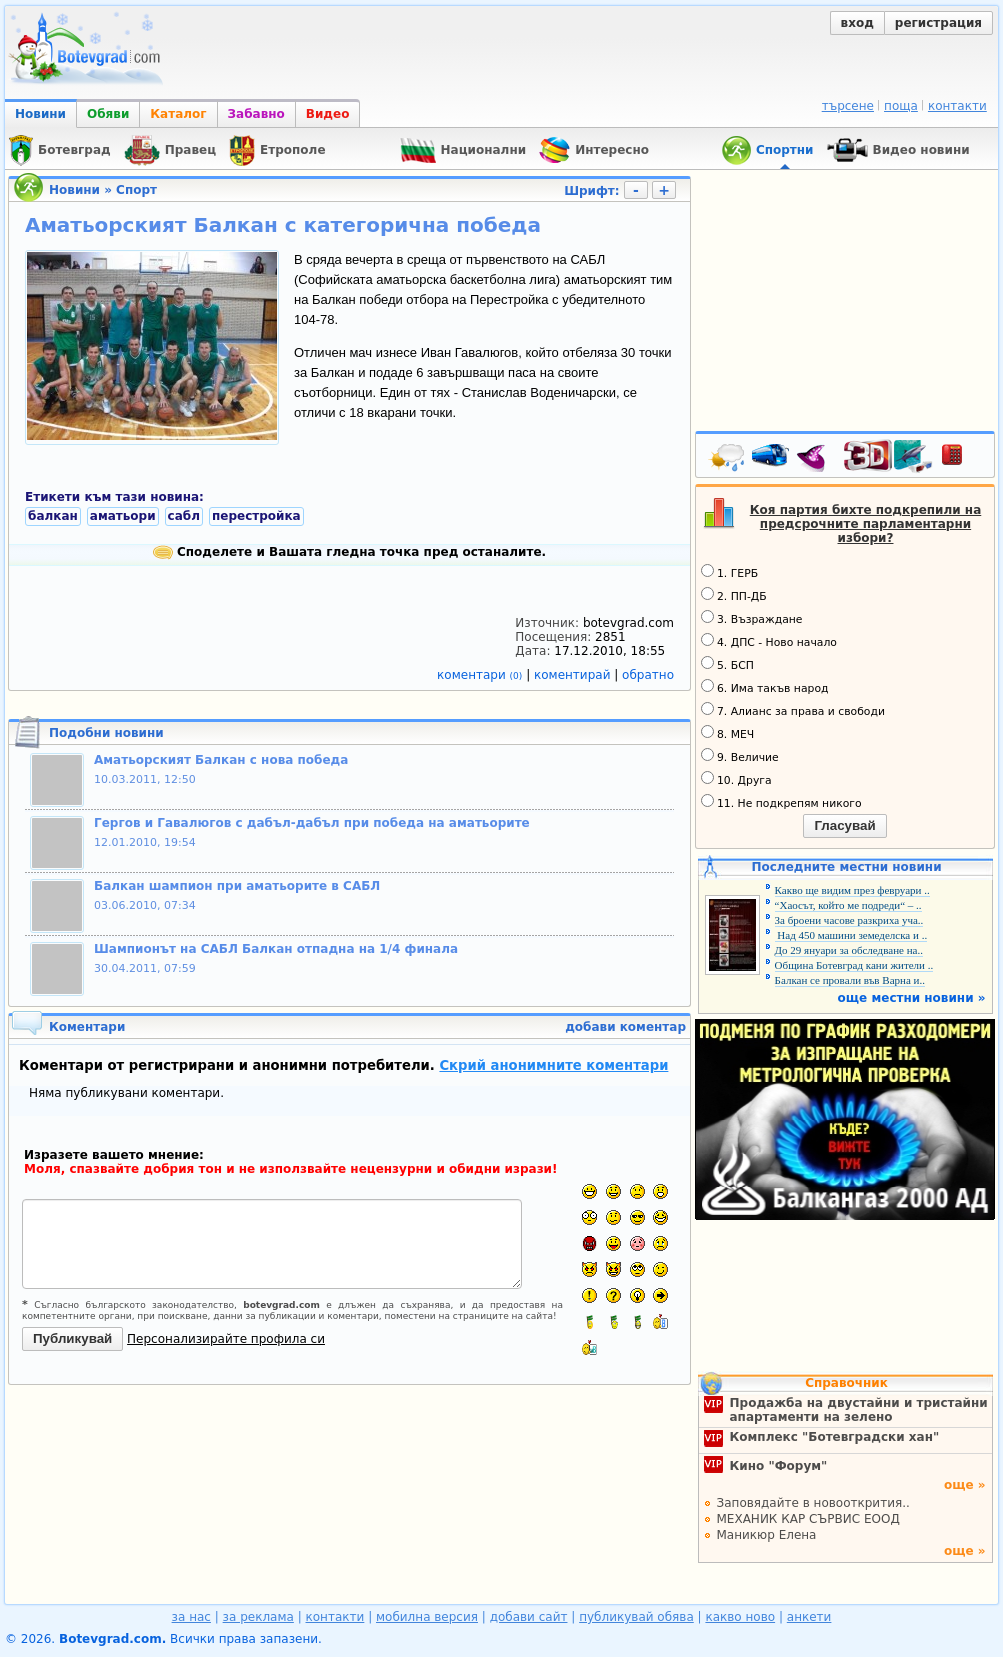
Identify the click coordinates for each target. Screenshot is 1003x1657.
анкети (809, 1617)
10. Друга (736, 779)
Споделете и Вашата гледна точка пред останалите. (349, 552)
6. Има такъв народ (764, 687)
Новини (40, 114)
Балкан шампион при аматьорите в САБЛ (237, 886)
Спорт (136, 190)
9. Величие (740, 756)
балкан (53, 516)
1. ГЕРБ (729, 572)
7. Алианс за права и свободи (793, 710)
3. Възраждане (752, 618)
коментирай (574, 675)
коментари (481, 675)
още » (965, 1485)
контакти (957, 106)
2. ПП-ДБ (734, 595)
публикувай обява (636, 1617)
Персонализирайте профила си (226, 1339)
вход (857, 23)
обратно (648, 675)
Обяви (108, 114)
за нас (191, 1617)
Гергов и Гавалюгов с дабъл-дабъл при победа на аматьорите (312, 823)
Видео (328, 114)
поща (901, 106)
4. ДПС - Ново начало (769, 641)
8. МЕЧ (727, 733)
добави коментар (625, 1027)
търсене (848, 106)
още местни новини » (912, 998)
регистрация (938, 23)
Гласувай (844, 825)
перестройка (256, 516)
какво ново (740, 1617)
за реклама (258, 1617)
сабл (184, 516)
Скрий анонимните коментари (553, 1065)
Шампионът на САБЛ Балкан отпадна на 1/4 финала (276, 949)
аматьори (123, 516)
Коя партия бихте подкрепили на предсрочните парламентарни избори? (866, 524)
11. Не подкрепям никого (781, 802)
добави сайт (529, 1617)
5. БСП (727, 664)
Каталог (178, 114)
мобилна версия (427, 1617)
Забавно (256, 114)
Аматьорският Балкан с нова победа (221, 760)
